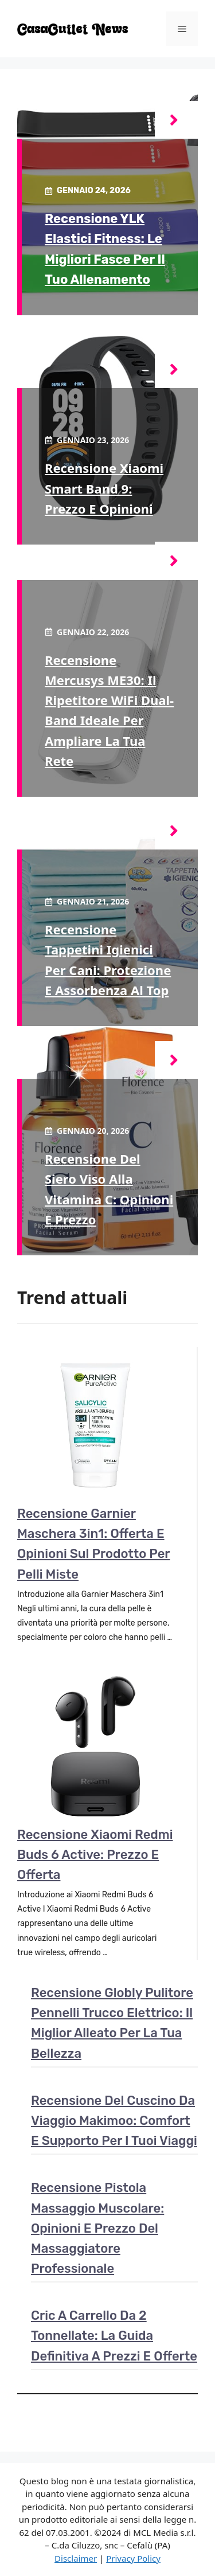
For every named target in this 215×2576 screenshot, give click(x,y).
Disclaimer (75, 2558)
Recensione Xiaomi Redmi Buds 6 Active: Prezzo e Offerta (95, 1854)
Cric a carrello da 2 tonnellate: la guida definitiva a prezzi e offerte (114, 2335)
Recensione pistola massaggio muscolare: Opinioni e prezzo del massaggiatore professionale (97, 2228)
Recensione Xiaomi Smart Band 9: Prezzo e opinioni (104, 487)
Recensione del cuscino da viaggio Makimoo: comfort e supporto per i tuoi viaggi (114, 2120)
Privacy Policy (133, 2558)
